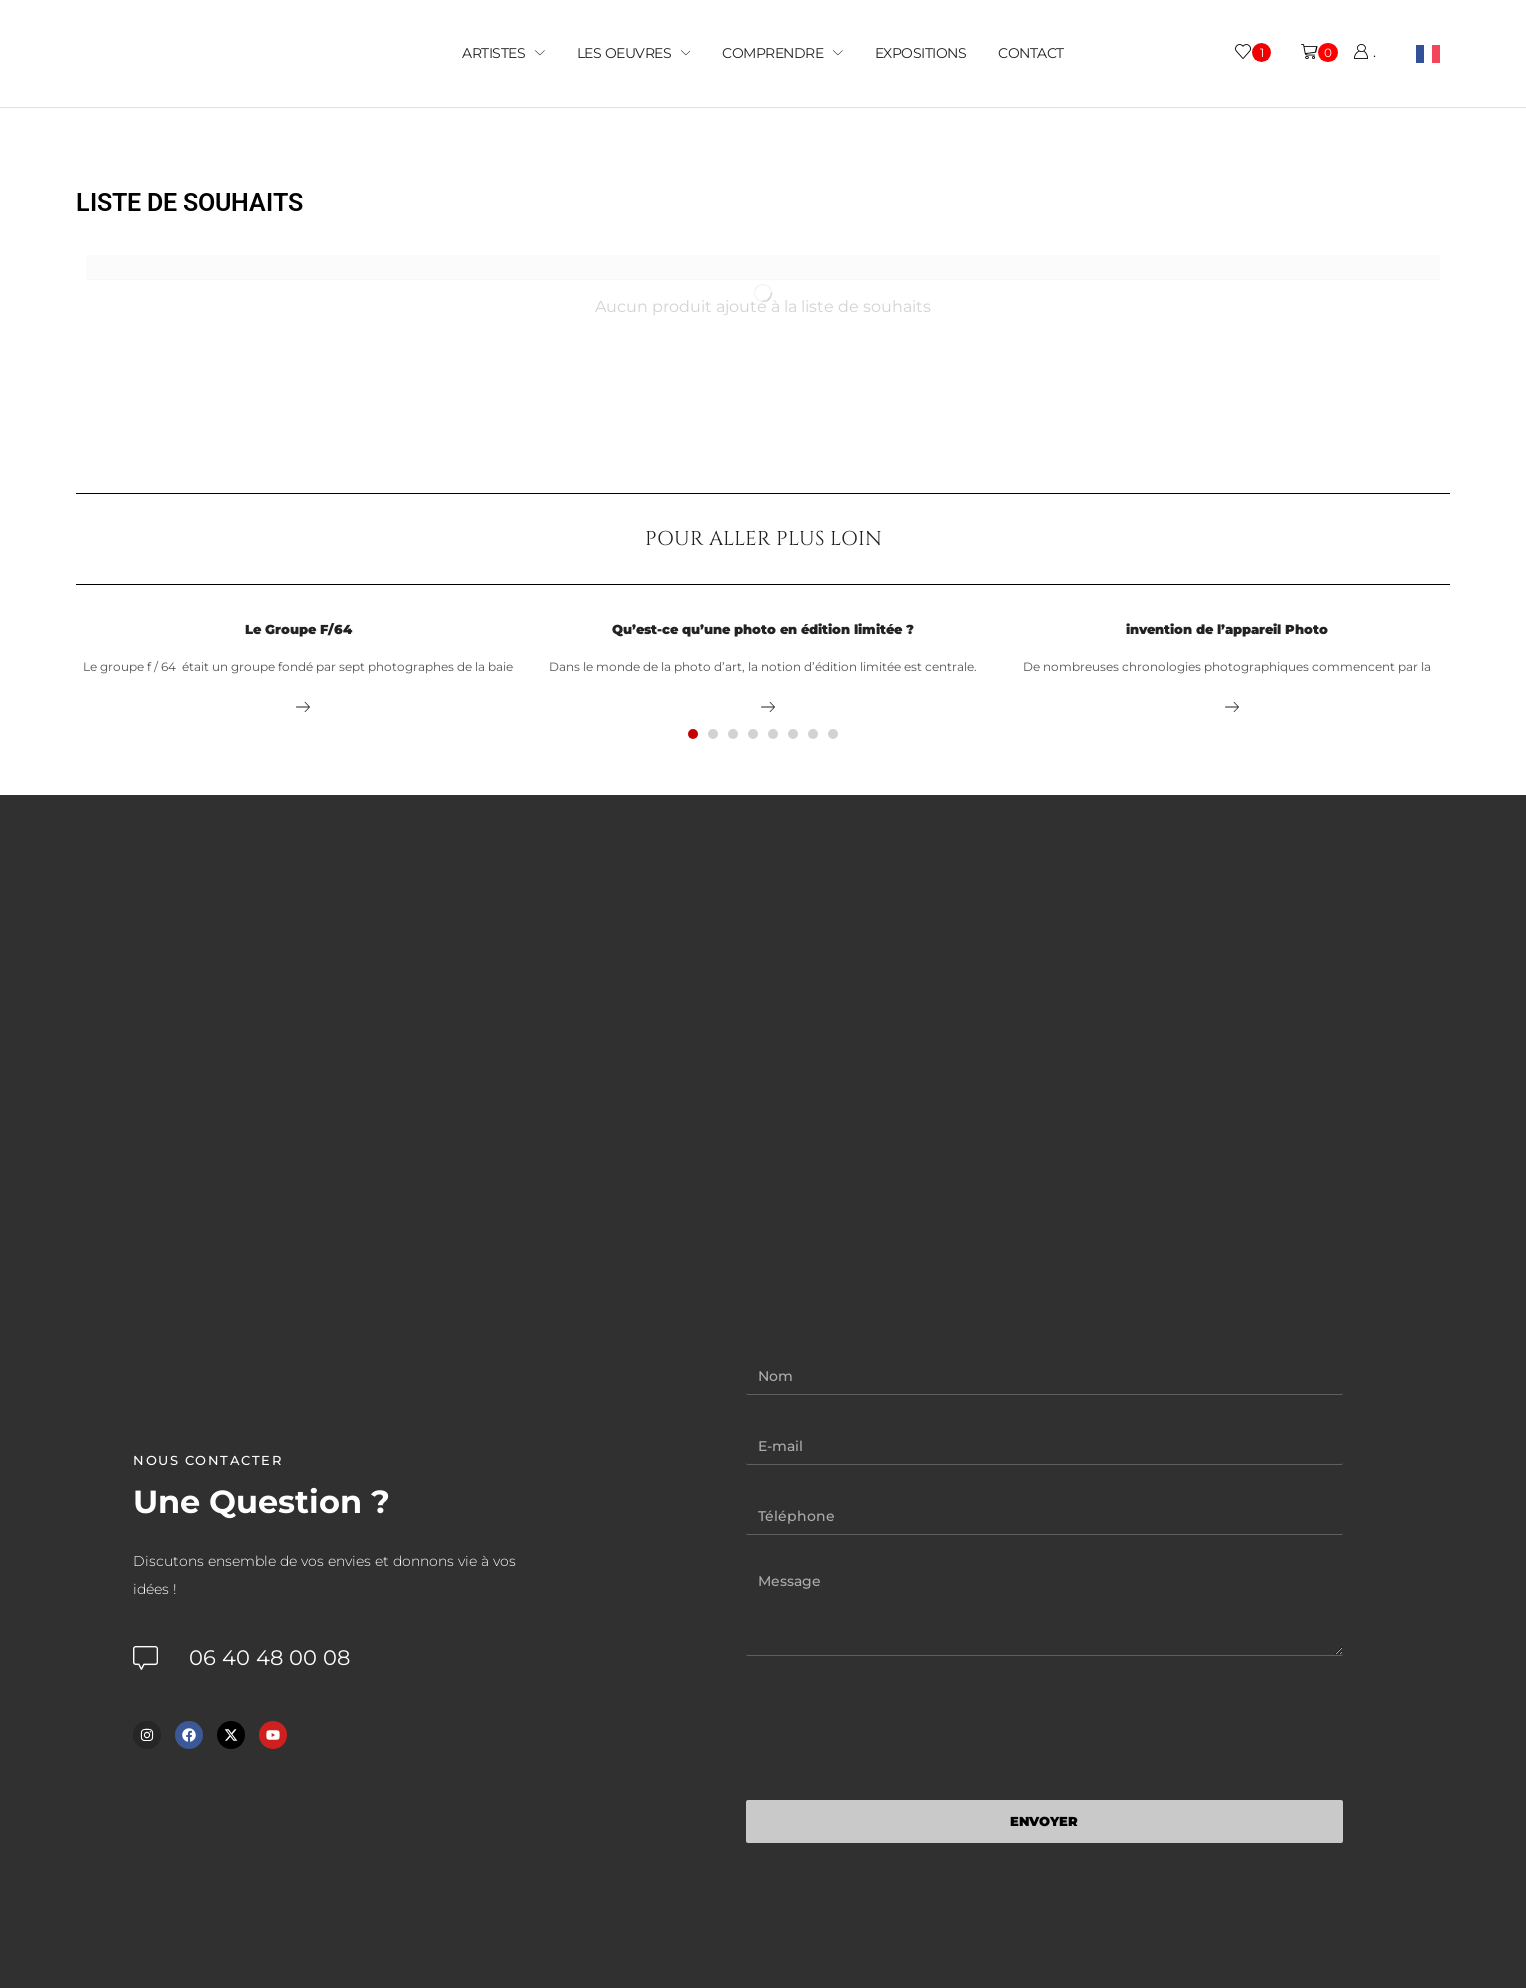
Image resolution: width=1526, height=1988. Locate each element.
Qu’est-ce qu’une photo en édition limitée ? (763, 629)
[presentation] (898, 1728)
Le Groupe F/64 (298, 629)
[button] (693, 734)
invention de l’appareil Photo (1227, 629)
